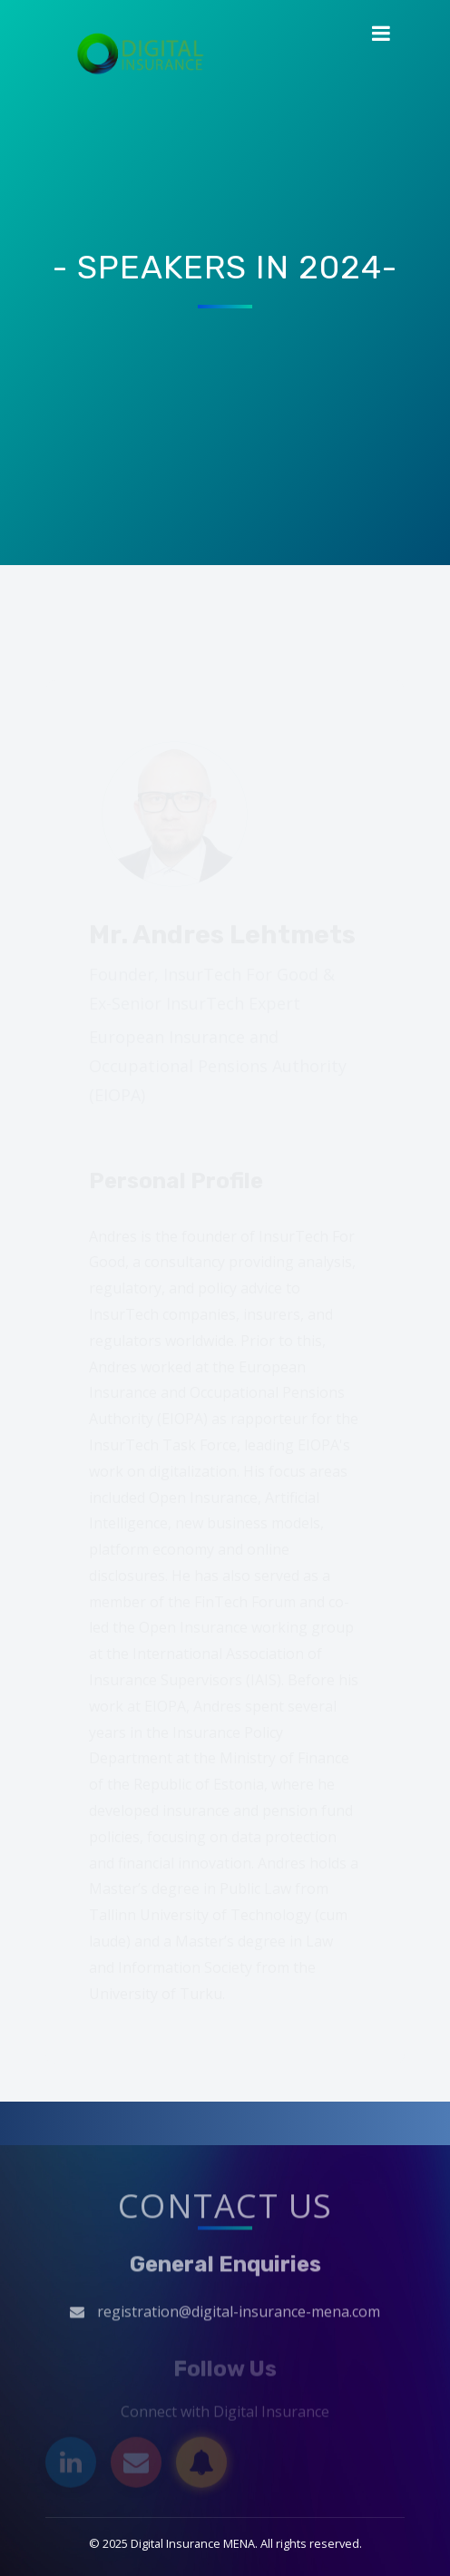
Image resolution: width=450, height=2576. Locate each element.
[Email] (136, 2465)
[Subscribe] (201, 2465)
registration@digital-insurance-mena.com (238, 2315)
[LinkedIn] (70, 2465)
